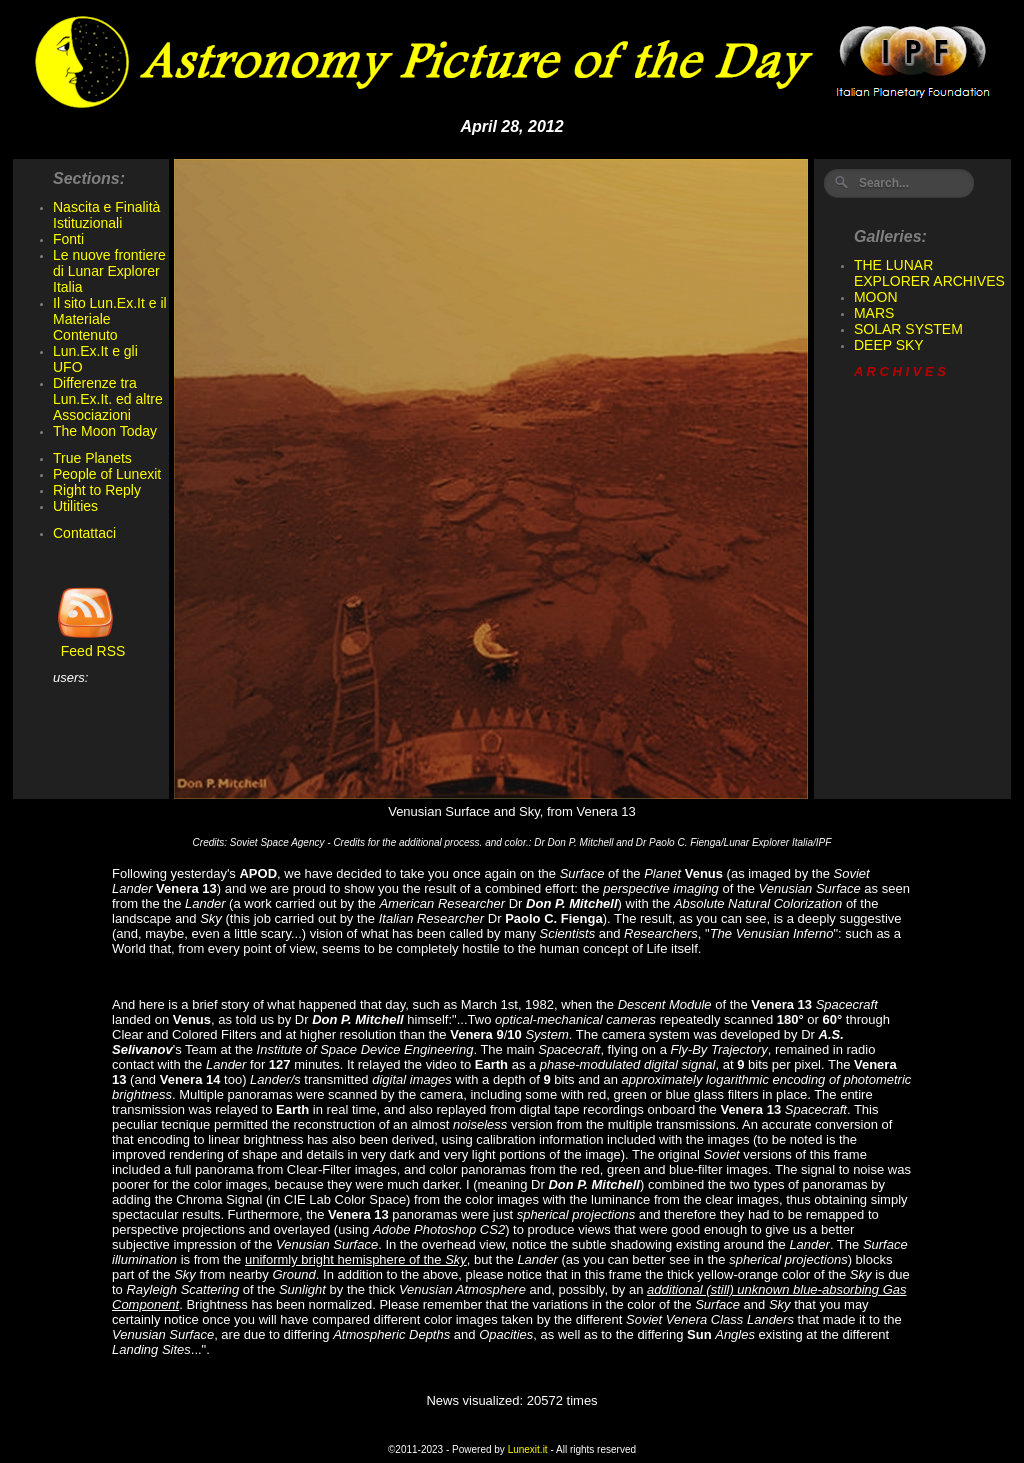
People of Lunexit (107, 474)
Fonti (68, 239)
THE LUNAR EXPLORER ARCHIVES (929, 273)
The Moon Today (105, 431)
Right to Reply (97, 490)
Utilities (75, 506)
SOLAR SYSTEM (908, 329)
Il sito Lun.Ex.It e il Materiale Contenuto (110, 319)
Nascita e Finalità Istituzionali (106, 215)
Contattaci (84, 533)
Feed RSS (89, 644)
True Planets (92, 458)
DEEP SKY (889, 345)
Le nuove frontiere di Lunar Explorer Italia (109, 271)
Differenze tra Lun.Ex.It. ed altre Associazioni (108, 399)
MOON (876, 297)
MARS (874, 313)
